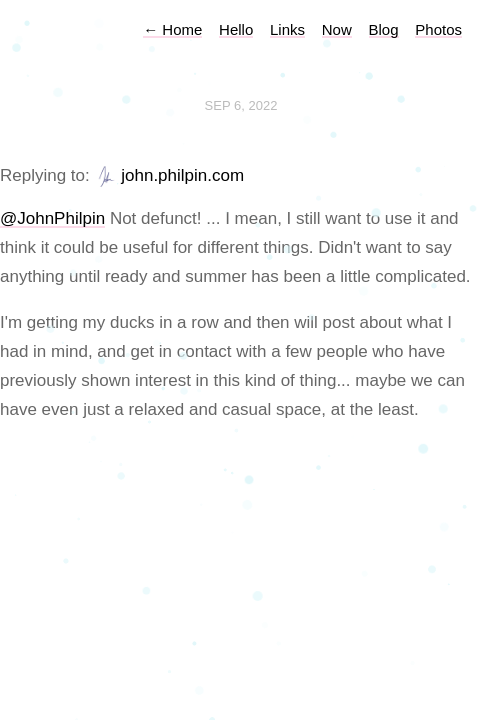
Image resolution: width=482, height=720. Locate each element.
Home (172, 29)
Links (287, 29)
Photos (438, 29)
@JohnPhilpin (52, 218)
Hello (236, 29)
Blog (384, 29)
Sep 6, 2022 (241, 105)
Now (337, 29)
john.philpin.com (182, 175)
